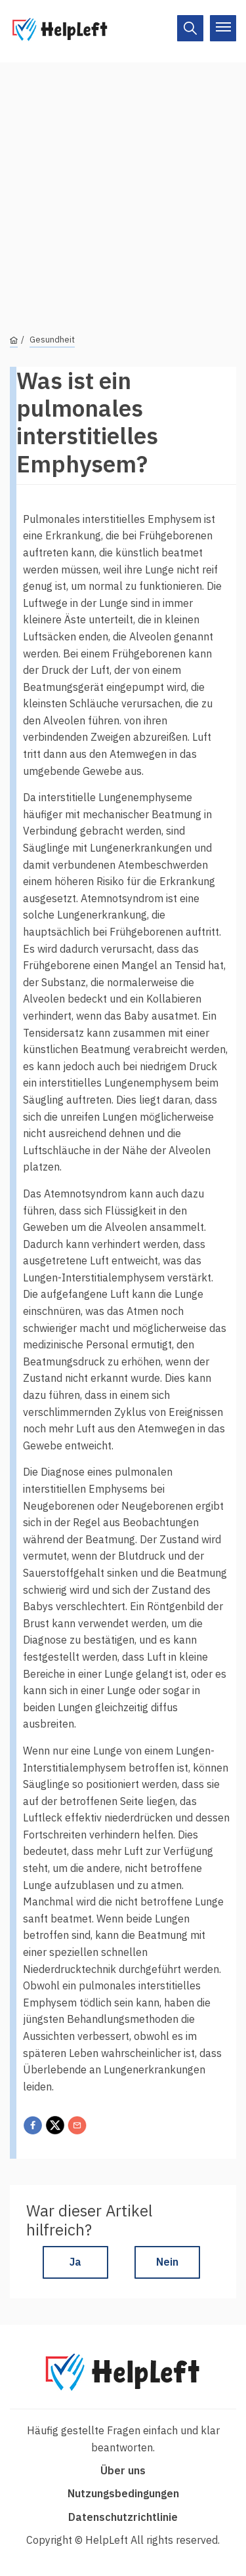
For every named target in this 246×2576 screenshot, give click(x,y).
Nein (167, 2261)
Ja (75, 2261)
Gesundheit (52, 339)
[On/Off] (190, 28)
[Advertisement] (123, 185)
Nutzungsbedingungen (123, 2493)
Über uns (123, 2470)
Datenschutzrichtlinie (123, 2517)
